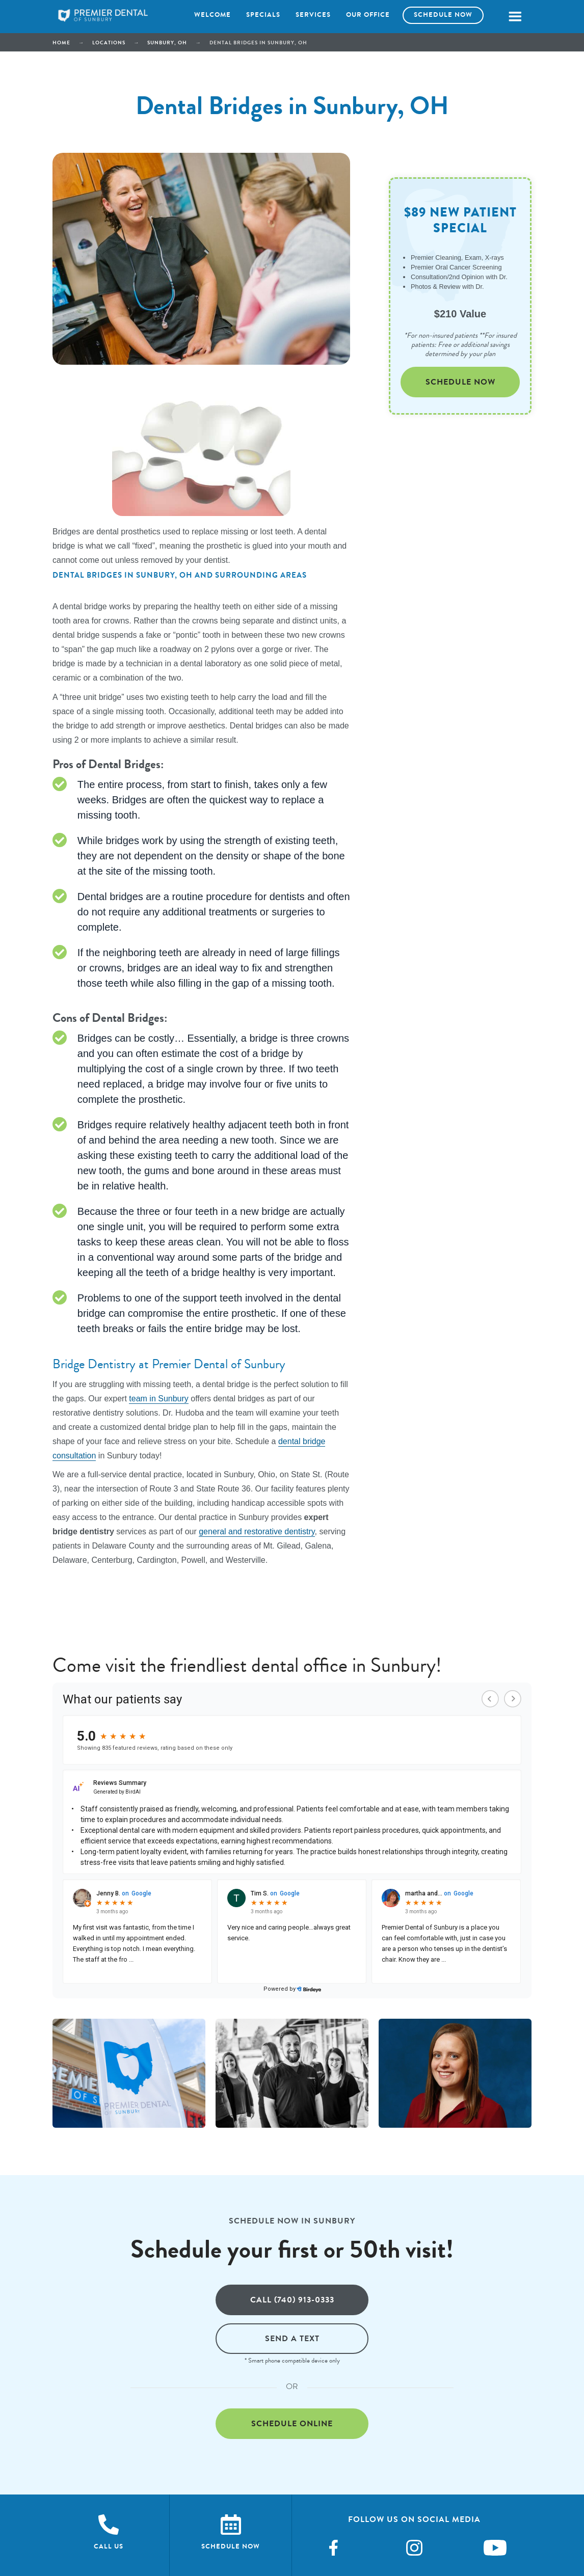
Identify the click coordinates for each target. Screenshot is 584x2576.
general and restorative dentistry (256, 1531)
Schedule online (292, 2423)
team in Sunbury (159, 1398)
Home (61, 42)
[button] (515, 16)
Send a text (292, 2338)
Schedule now (443, 14)
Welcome (212, 14)
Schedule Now (460, 382)
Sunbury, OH (167, 42)
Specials (263, 14)
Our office (368, 14)
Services (313, 14)
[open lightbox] (128, 2073)
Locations (108, 42)
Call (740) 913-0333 (292, 2300)
